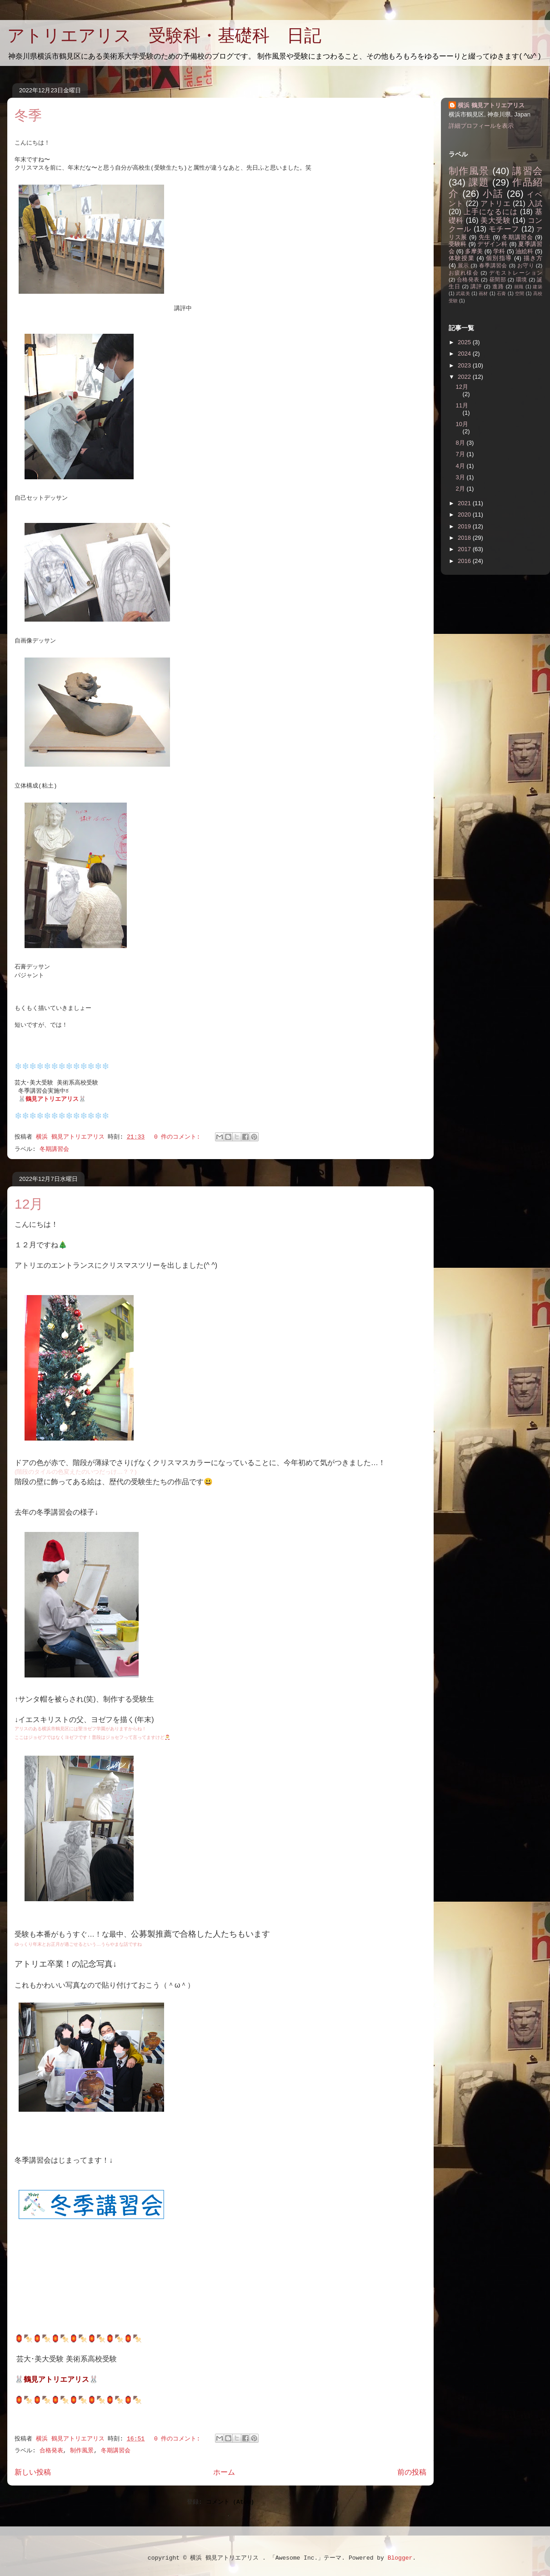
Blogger (400, 2558)
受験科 (458, 244)
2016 (465, 560)
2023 (465, 365)
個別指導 (499, 258)
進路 (498, 286)
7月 (461, 454)
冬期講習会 (54, 1149)
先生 (485, 237)
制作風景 (82, 2450)
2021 (465, 503)
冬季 (28, 115)
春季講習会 (493, 265)
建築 (537, 286)
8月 (461, 442)
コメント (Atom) (230, 2502)
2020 (465, 514)
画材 (483, 293)
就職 (519, 286)
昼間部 (497, 279)
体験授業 (462, 258)
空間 (520, 293)
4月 (461, 465)
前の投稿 (411, 2473)
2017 (465, 549)
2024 (465, 353)
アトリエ (495, 203)
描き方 (533, 258)
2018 (465, 537)
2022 (465, 376)
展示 (463, 265)
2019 (465, 526)
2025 (465, 342)
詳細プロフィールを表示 (481, 125)
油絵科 (524, 251)
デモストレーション (515, 273)
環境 (521, 279)
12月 (29, 1203)
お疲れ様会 (464, 273)
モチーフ (504, 229)
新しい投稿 (33, 2473)
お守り (525, 265)
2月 (461, 488)
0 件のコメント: (179, 1137)
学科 (499, 251)
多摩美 (474, 251)
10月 (462, 424)
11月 (462, 405)
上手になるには (491, 212)
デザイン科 (492, 244)
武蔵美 (463, 293)
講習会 (527, 171)
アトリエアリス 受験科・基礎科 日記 (164, 35)
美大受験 (495, 220)
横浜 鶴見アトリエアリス (491, 105)
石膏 (501, 293)
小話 (493, 193)
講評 (476, 286)
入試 (535, 203)
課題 (479, 182)
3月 (461, 477)
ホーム (224, 2473)
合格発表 (51, 2450)
